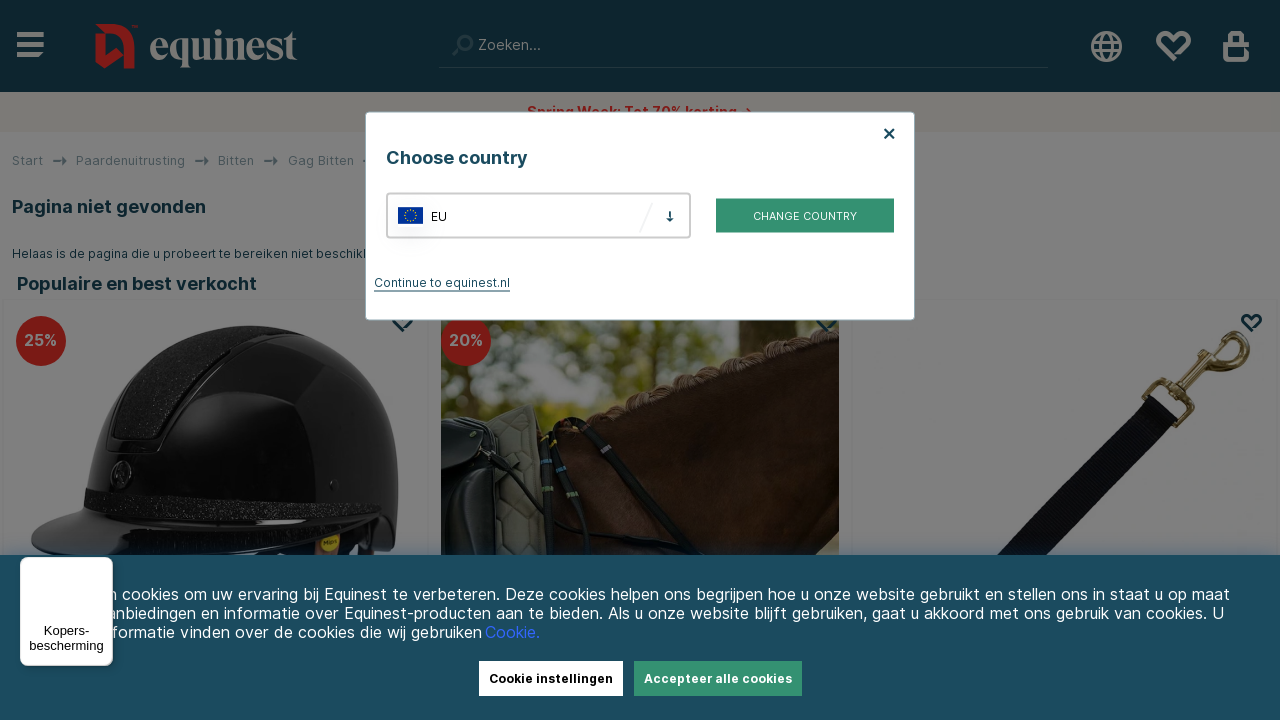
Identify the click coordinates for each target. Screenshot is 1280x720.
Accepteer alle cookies (718, 678)
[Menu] (101, 569)
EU (439, 215)
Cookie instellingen (551, 678)
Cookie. (512, 632)
